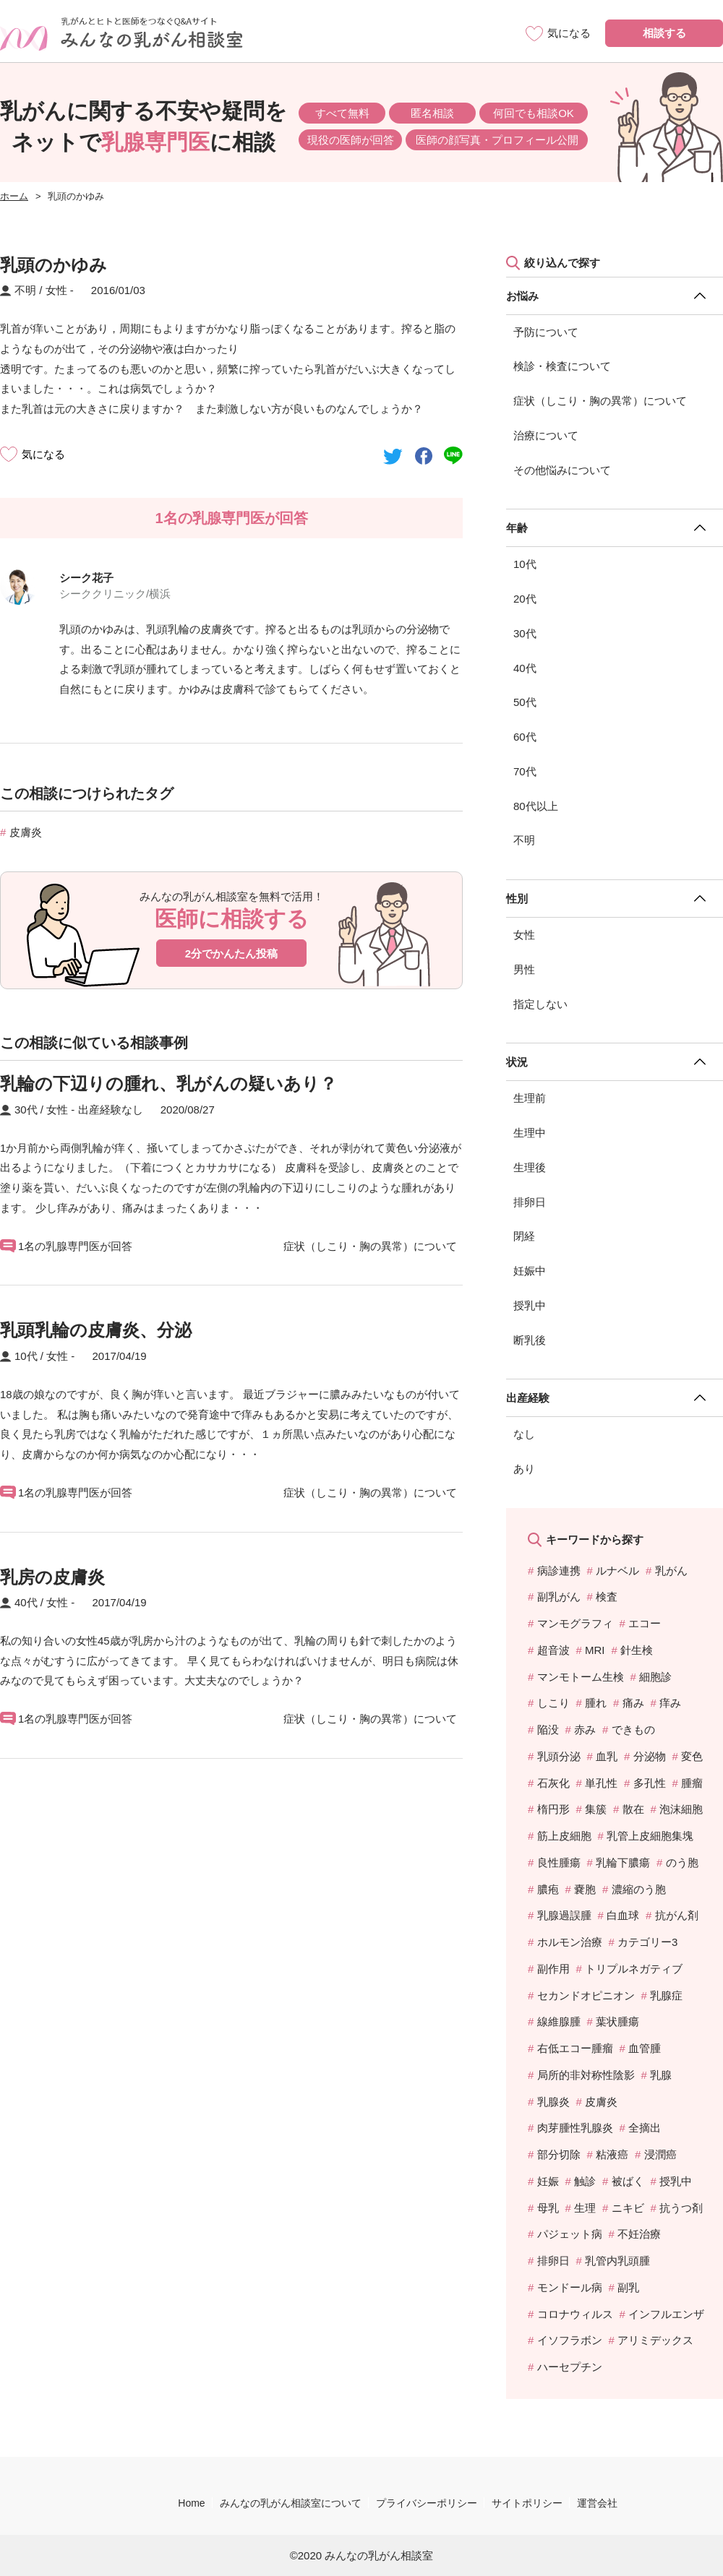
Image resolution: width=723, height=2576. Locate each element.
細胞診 (655, 1677)
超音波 (553, 1650)
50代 (524, 702)
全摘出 (644, 2127)
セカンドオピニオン (586, 1995)
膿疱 (548, 1889)
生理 (585, 2208)
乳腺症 (666, 1995)
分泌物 (649, 1756)
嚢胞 (585, 1889)
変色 (692, 1756)
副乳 (628, 2287)
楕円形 (553, 1809)
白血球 (623, 1915)
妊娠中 (529, 1271)
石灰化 (553, 1783)
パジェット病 (569, 2234)
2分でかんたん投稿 (231, 953)
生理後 (529, 1167)
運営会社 (597, 2503)
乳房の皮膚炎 (52, 1577)
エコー (644, 1623)
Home (191, 2503)
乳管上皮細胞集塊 (650, 1836)
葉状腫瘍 (617, 2021)
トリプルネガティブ (634, 1969)
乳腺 (661, 2075)
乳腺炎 (553, 2101)
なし (524, 1434)
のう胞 (682, 1862)
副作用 (553, 1969)
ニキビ (628, 2208)
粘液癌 (612, 2154)
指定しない (540, 1004)
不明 (524, 840)
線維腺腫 (559, 2021)
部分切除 (559, 2154)
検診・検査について (562, 366)
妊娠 (548, 2181)
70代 (524, 771)
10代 (524, 564)
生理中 (529, 1133)
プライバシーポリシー (426, 2503)
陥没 (548, 1729)
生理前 (529, 1098)
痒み (670, 1703)
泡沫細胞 (681, 1809)
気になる (43, 454)
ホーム (14, 196)
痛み (633, 1703)
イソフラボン (569, 2340)
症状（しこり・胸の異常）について (600, 401)
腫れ (596, 1703)
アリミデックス (655, 2340)
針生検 (636, 1650)
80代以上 (535, 806)
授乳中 (529, 1305)
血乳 (606, 1756)
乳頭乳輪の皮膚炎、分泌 (96, 1330)
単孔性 (601, 1783)
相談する (664, 33)
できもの (633, 1729)
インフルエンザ (666, 2314)
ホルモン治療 (569, 1942)
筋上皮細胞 (564, 1836)
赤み (585, 1729)
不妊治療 (639, 2234)
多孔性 (649, 1783)
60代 (524, 737)
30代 (524, 633)
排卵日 (529, 1202)
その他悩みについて (562, 470)
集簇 (596, 1809)
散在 (633, 1809)
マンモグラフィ (575, 1623)
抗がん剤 (676, 1915)
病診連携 (559, 1570)
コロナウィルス (575, 2314)
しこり (553, 1703)
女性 (524, 935)
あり (524, 1469)
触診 (585, 2181)
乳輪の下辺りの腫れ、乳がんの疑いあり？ (168, 1083)
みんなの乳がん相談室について (291, 2503)
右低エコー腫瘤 (575, 2048)
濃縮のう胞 (639, 1889)
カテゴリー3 (647, 1942)
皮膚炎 (25, 832)
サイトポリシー (527, 2503)
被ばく (628, 2181)
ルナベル (617, 1570)
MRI (595, 1650)
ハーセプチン (569, 2367)
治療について (545, 435)
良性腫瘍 (559, 1862)
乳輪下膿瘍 (623, 1862)
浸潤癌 (660, 2154)
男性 (524, 969)
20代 (524, 599)
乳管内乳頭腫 (617, 2260)
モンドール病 (569, 2287)
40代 (524, 668)
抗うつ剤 (681, 2208)
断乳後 (529, 1340)
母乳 (548, 2208)
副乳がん (559, 1596)
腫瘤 (692, 1783)
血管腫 (644, 2048)
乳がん (671, 1570)
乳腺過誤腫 (564, 1915)
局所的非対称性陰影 (586, 2075)
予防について (545, 332)
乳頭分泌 (559, 1756)
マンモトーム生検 (580, 1677)
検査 (606, 1596)
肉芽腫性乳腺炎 (575, 2127)
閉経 (524, 1236)
